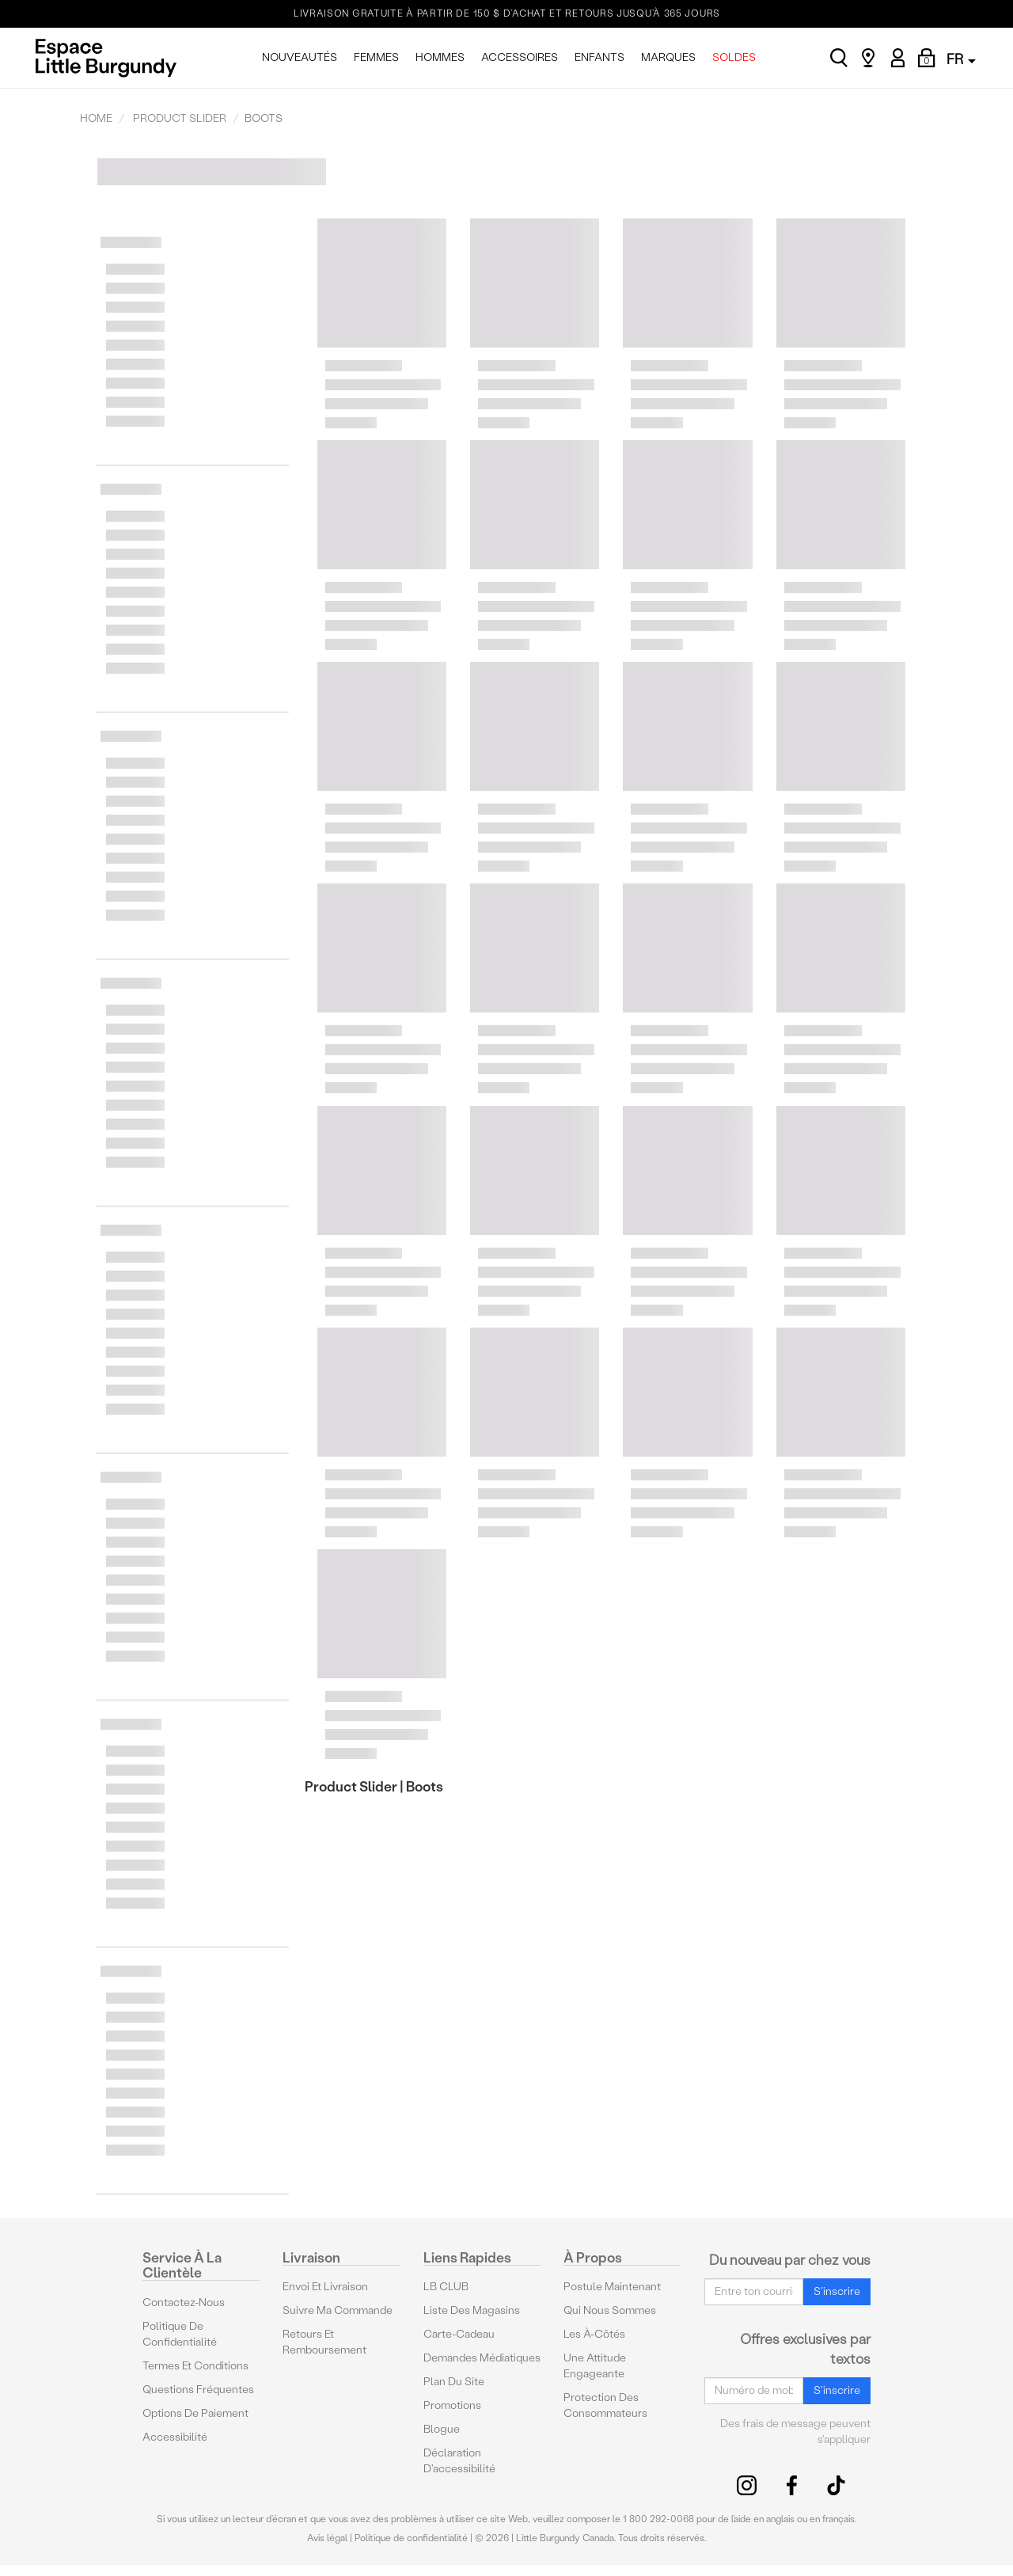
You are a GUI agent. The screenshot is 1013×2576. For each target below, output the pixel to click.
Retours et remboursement (324, 2342)
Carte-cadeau (459, 2334)
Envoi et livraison (325, 2286)
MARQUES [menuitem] (668, 57)
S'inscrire (837, 2291)
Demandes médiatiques (482, 2358)
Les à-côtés (594, 2334)
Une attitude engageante (594, 2365)
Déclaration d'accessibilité (459, 2460)
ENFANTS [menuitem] (599, 57)
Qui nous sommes (609, 2310)
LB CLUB (446, 2286)
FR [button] (961, 59)
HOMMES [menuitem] (440, 57)
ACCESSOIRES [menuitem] (519, 57)
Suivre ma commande (338, 2310)
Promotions (452, 2405)
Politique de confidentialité (179, 2334)
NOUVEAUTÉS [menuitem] (299, 57)
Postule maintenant (612, 2286)
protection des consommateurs (605, 2405)
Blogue (441, 2429)
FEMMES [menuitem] (376, 57)
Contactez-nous (183, 2302)
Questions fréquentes (198, 2389)
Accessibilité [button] (174, 2437)
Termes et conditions (195, 2366)
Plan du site (453, 2381)
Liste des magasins (471, 2310)
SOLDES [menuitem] (734, 57)
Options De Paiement (195, 2413)
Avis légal (327, 2538)
